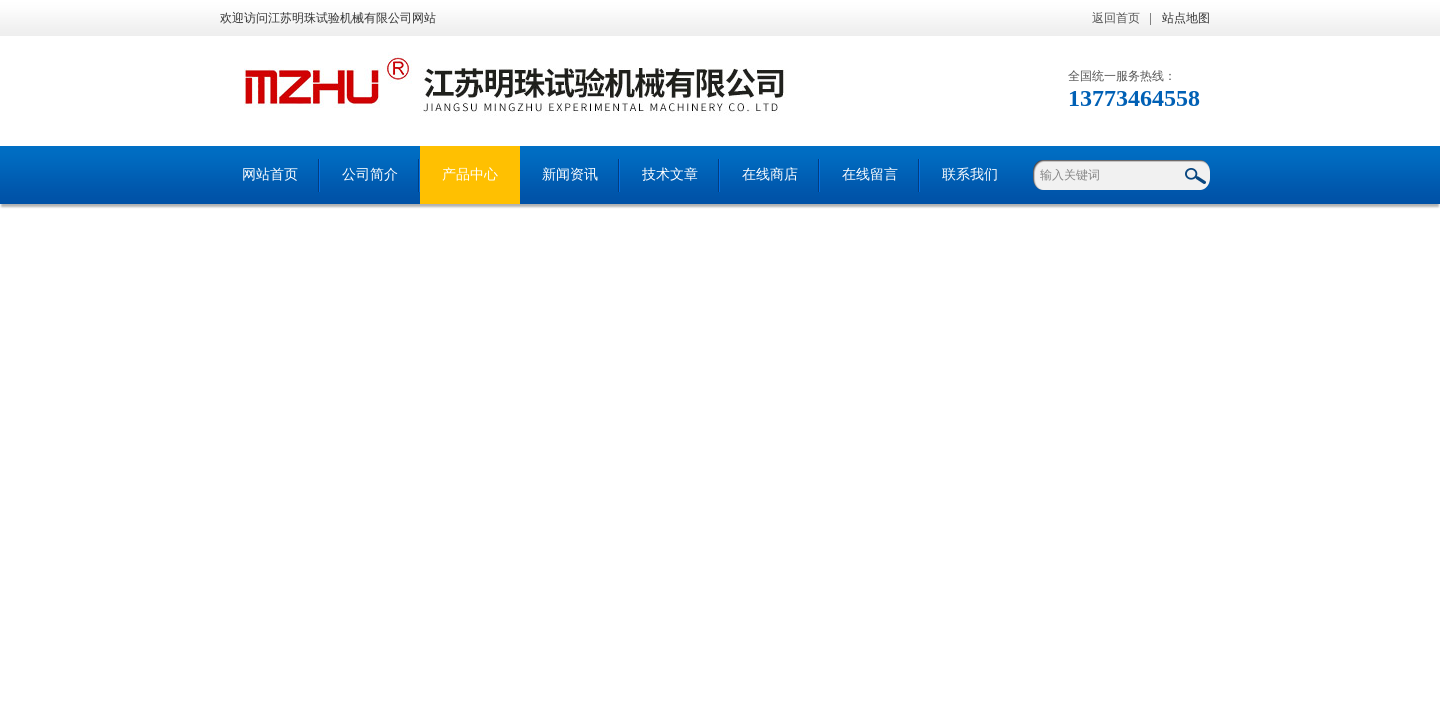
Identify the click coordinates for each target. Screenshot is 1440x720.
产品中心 (470, 174)
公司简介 (370, 174)
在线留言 (870, 174)
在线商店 (770, 174)
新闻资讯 (570, 174)
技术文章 (670, 174)
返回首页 (1116, 18)
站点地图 (1186, 18)
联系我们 (970, 174)
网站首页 (270, 174)
